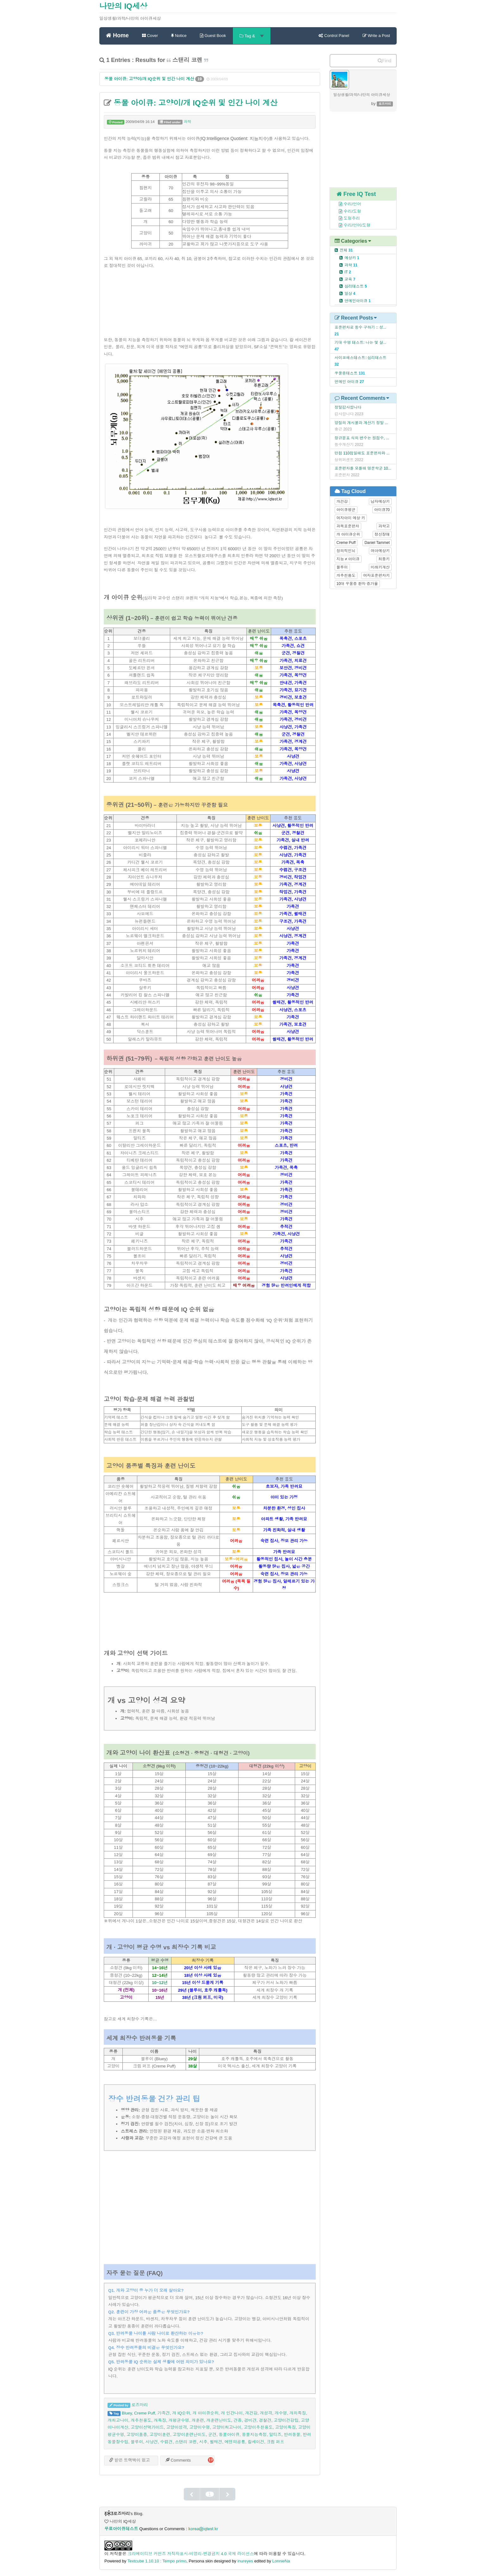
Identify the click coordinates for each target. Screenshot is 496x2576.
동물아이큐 (229, 2434)
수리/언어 (346, 204)
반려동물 (292, 2434)
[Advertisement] (210, 306)
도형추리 (346, 218)
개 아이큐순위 (205, 2413)
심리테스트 (355, 286)
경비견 (250, 2420)
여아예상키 (380, 551)
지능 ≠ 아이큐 (348, 559)
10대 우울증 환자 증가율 (357, 584)
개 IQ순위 (181, 2413)
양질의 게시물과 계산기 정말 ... (361, 423)
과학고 (384, 526)
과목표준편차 (348, 526)
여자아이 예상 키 (351, 518)
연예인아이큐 (357, 301)
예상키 (351, 258)
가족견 (164, 2413)
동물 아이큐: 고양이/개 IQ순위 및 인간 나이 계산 (149, 78)
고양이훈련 (160, 2434)
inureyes (245, 2561)
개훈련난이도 (218, 2420)
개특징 (160, 2420)
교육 (349, 279)
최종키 (384, 559)
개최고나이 (118, 2420)
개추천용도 (141, 2420)
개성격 (266, 2413)
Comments (178, 2460)
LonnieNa (281, 2561)
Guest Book (213, 35)
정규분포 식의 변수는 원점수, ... (362, 438)
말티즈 (275, 2434)
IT (347, 272)
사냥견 (152, 2441)
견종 (237, 2420)
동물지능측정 (254, 2434)
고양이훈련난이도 (189, 2434)
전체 (346, 250)
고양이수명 (199, 2427)
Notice (178, 35)
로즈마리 (139, 2404)
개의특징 (297, 2413)
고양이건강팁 (286, 2420)
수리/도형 (346, 211)
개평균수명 (179, 2420)
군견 (212, 2434)
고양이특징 (285, 2427)
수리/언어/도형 (351, 225)
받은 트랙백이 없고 (129, 2460)
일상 (349, 293)
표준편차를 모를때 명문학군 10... (363, 468)
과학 (187, 121)
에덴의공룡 (235, 2441)
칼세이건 (256, 2441)
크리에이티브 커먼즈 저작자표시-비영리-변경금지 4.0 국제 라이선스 (190, 2553)
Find (384, 60)
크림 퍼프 (275, 2441)
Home (117, 35)
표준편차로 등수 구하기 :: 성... (361, 327)
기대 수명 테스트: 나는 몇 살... (361, 342)
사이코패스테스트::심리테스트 (361, 358)
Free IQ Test (356, 194)
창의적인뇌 (346, 551)
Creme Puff (144, 2413)
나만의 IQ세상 (123, 6)
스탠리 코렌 (186, 2441)
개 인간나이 (232, 2413)
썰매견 (216, 2441)
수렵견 (166, 2441)
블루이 (137, 2441)
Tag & (251, 35)
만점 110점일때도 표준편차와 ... (362, 453)
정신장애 (382, 534)
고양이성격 (176, 2427)
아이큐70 (382, 510)
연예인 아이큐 (347, 382)
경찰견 (265, 2420)
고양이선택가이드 (147, 2427)
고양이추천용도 (258, 2427)
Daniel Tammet (377, 542)
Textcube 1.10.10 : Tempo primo (157, 2561)
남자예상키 (380, 501)
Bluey (127, 2413)
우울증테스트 (346, 373)
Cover (150, 35)
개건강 (251, 2413)
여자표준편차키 (376, 575)
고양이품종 (137, 2434)
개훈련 (197, 2420)
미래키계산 (380, 567)
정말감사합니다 (348, 407)
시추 (203, 2441)
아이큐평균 (346, 510)
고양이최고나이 (226, 2427)
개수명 (281, 2413)
